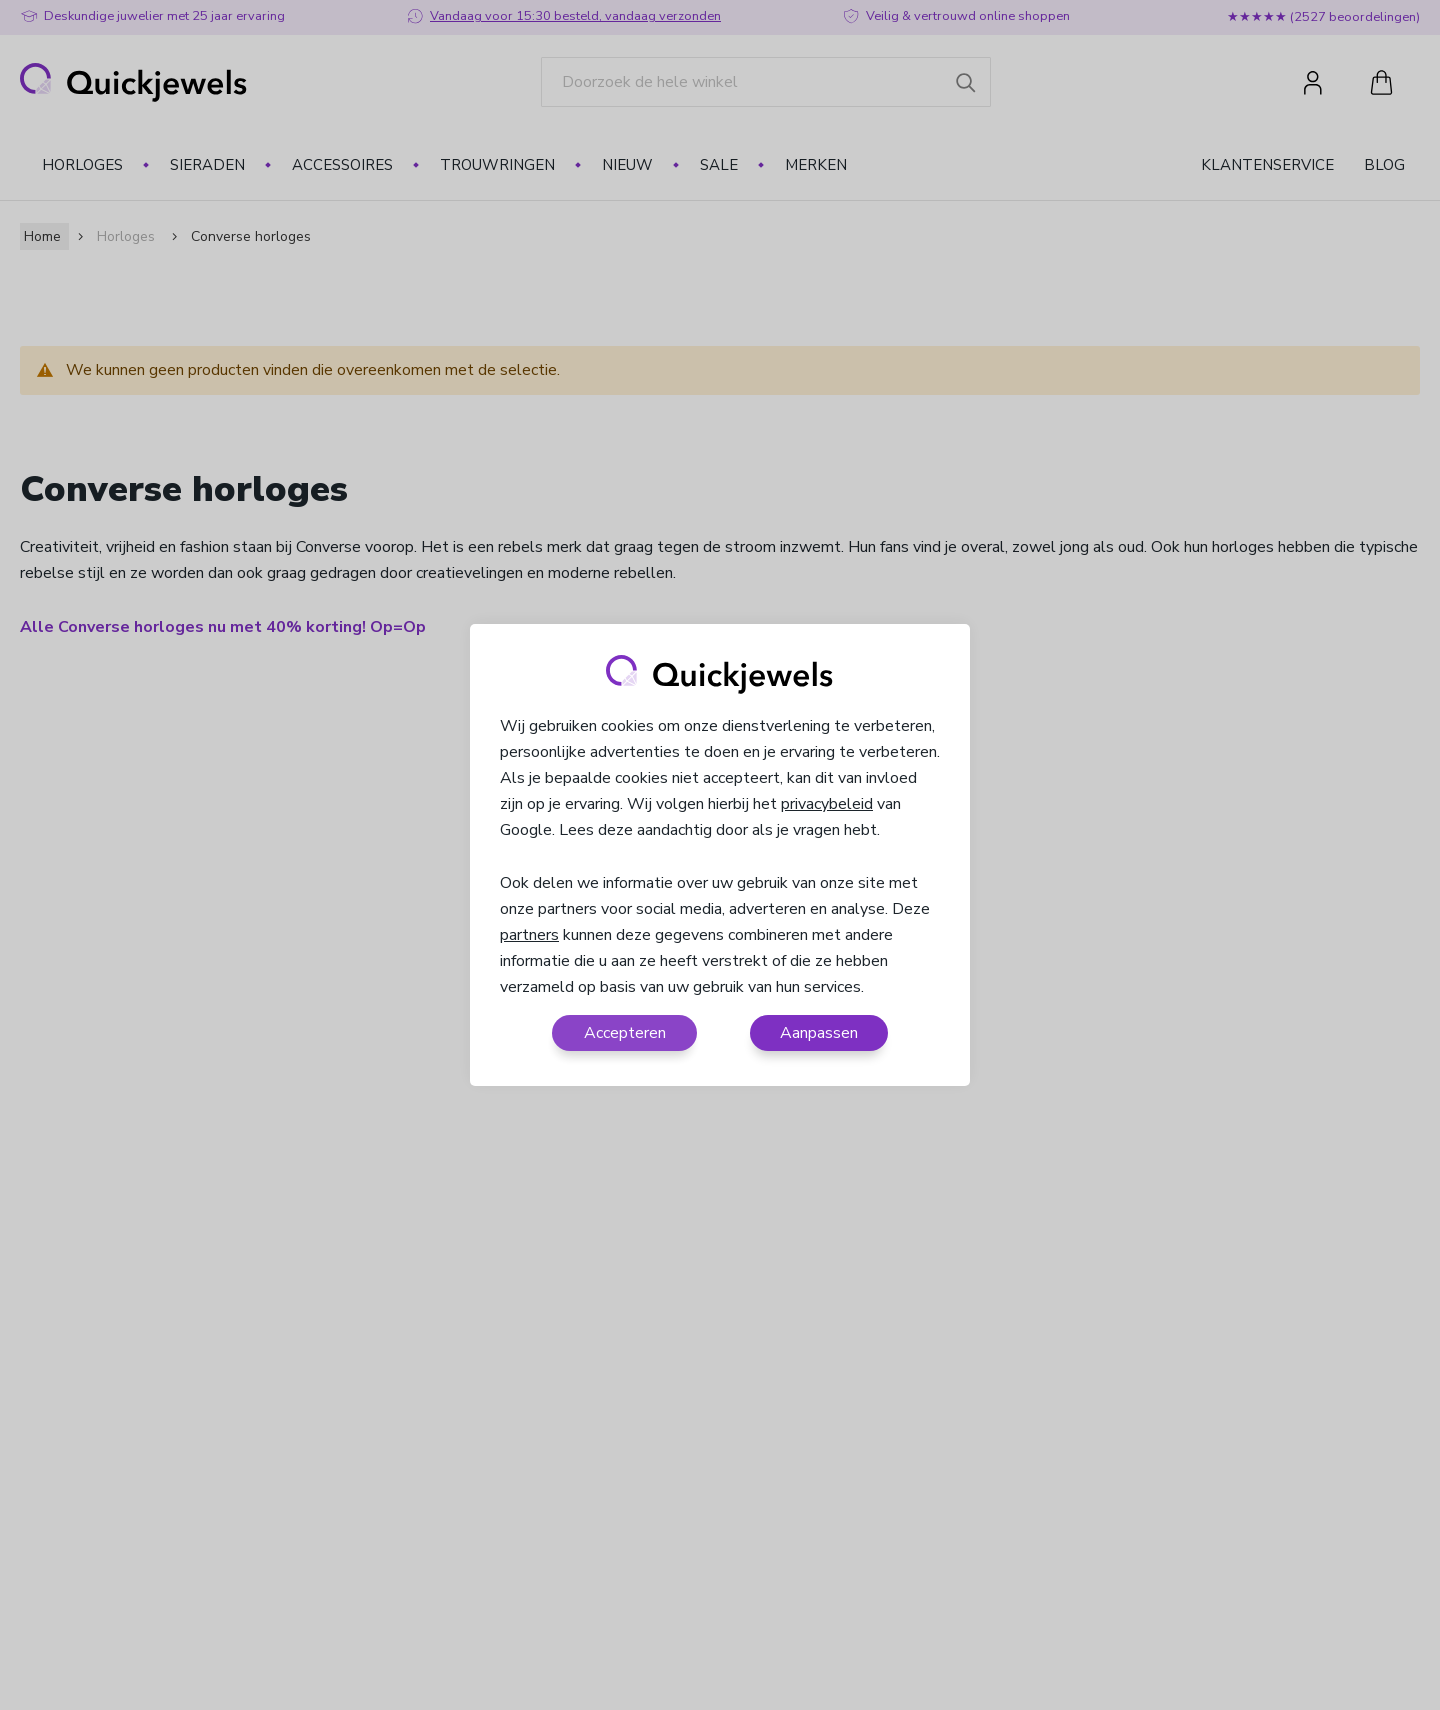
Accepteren (625, 1033)
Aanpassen (819, 1033)
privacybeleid (827, 804)
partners (529, 935)
